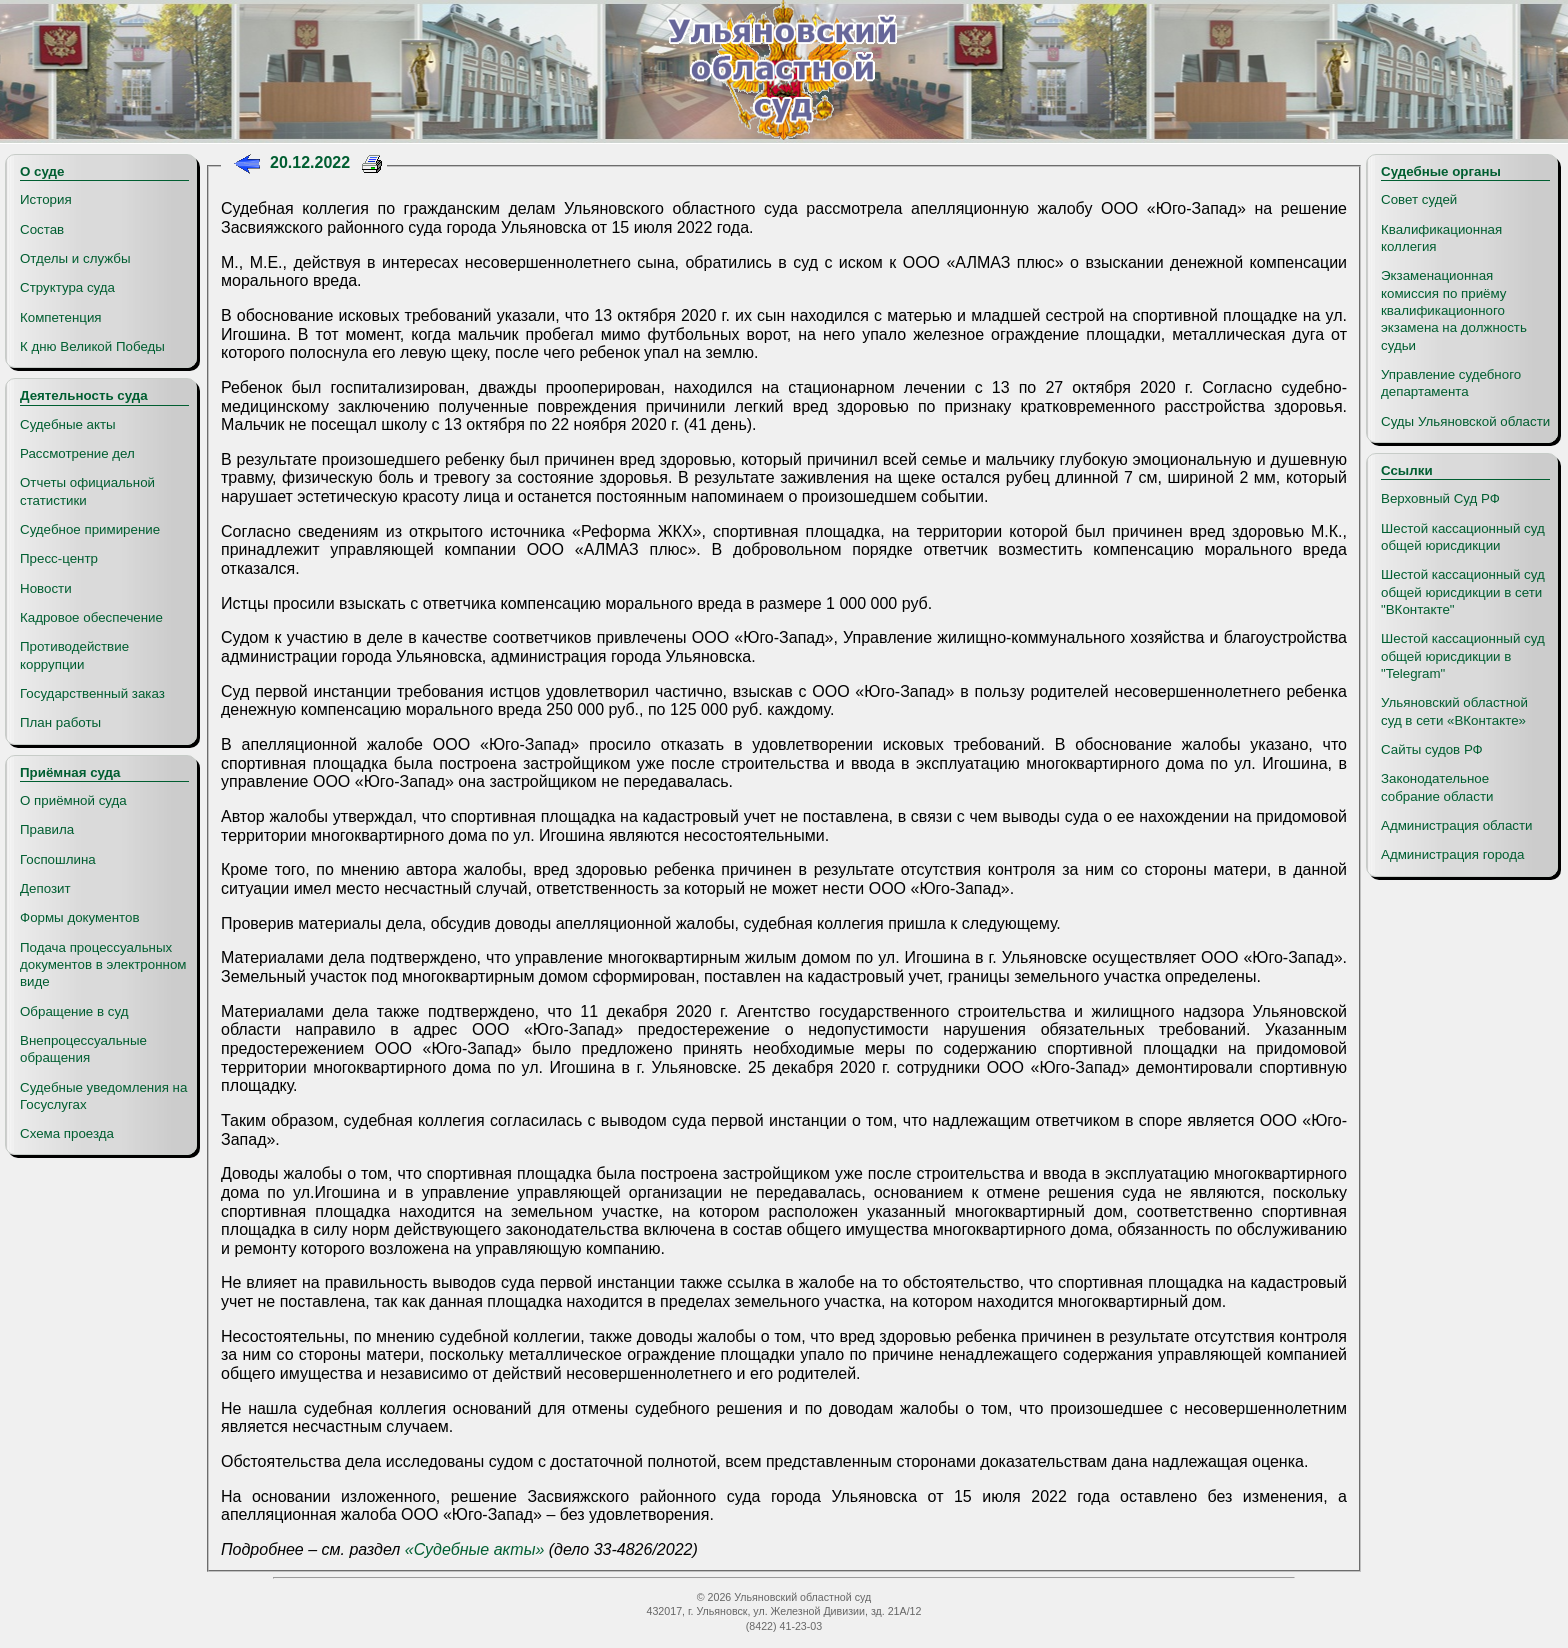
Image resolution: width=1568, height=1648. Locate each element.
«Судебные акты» (475, 1549)
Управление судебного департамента (1451, 383)
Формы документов (79, 917)
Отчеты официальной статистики (87, 491)
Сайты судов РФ (1432, 749)
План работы (60, 722)
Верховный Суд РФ (1440, 498)
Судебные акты (68, 424)
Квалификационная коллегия (1441, 238)
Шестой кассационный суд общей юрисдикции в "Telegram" (1463, 656)
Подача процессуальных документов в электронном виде (103, 965)
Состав (42, 229)
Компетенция (61, 317)
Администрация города (1452, 854)
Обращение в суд (74, 1011)
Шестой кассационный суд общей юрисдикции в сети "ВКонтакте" (1463, 592)
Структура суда (67, 287)
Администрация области (1457, 825)
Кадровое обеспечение (91, 617)
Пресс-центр (59, 558)
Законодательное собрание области (1437, 787)
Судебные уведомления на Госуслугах (103, 1096)
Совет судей (1419, 199)
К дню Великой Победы (92, 346)
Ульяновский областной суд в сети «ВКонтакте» (1454, 711)
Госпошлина (58, 859)
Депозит (45, 888)
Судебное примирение (90, 529)
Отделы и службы (75, 258)
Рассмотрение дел (77, 453)
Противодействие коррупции (74, 655)
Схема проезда (67, 1133)
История (46, 199)
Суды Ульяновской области (1465, 421)
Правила (47, 829)
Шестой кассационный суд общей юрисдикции (1463, 537)
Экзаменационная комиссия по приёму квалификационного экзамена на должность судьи (1454, 310)
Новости (46, 588)
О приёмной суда (73, 800)
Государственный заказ (92, 693)
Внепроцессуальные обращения (83, 1049)
